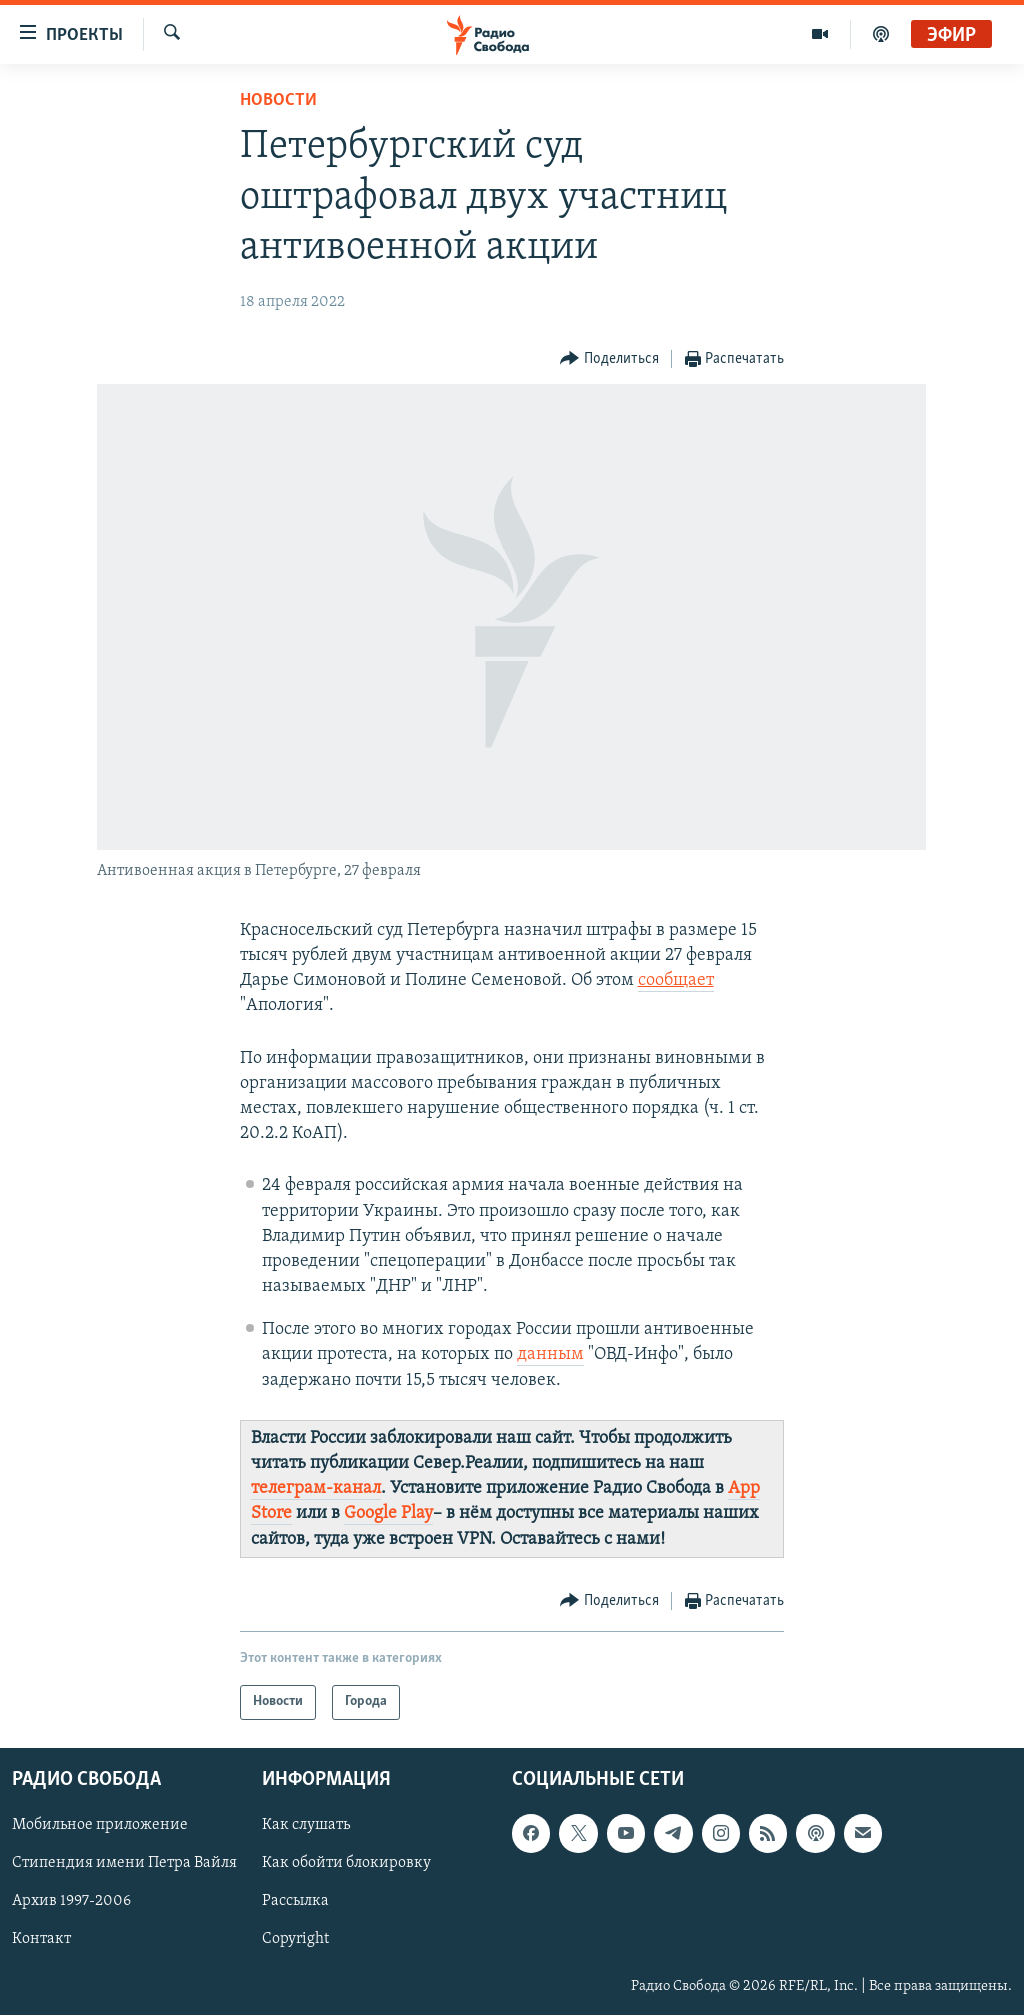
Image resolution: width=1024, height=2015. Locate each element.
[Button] (609, 359)
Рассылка (295, 1901)
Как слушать (306, 1825)
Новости (278, 100)
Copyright (295, 1939)
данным (550, 1354)
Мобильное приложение (100, 1825)
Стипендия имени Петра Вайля (124, 1863)
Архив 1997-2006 (71, 1901)
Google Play (388, 1513)
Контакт (41, 1939)
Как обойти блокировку (346, 1863)
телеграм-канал (316, 1488)
